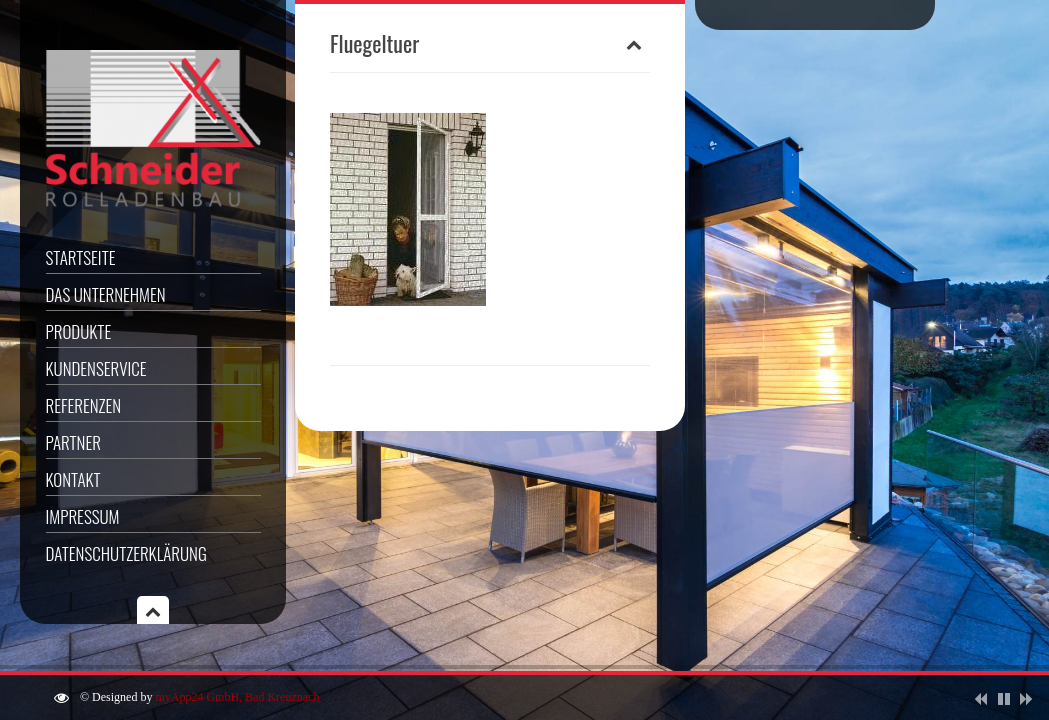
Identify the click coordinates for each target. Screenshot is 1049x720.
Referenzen (84, 405)
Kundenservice (96, 368)
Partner (73, 442)
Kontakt (73, 479)
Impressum (83, 516)
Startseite (81, 257)
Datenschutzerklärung (126, 553)
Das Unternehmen (106, 294)
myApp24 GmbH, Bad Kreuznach (237, 697)
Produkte (79, 331)
